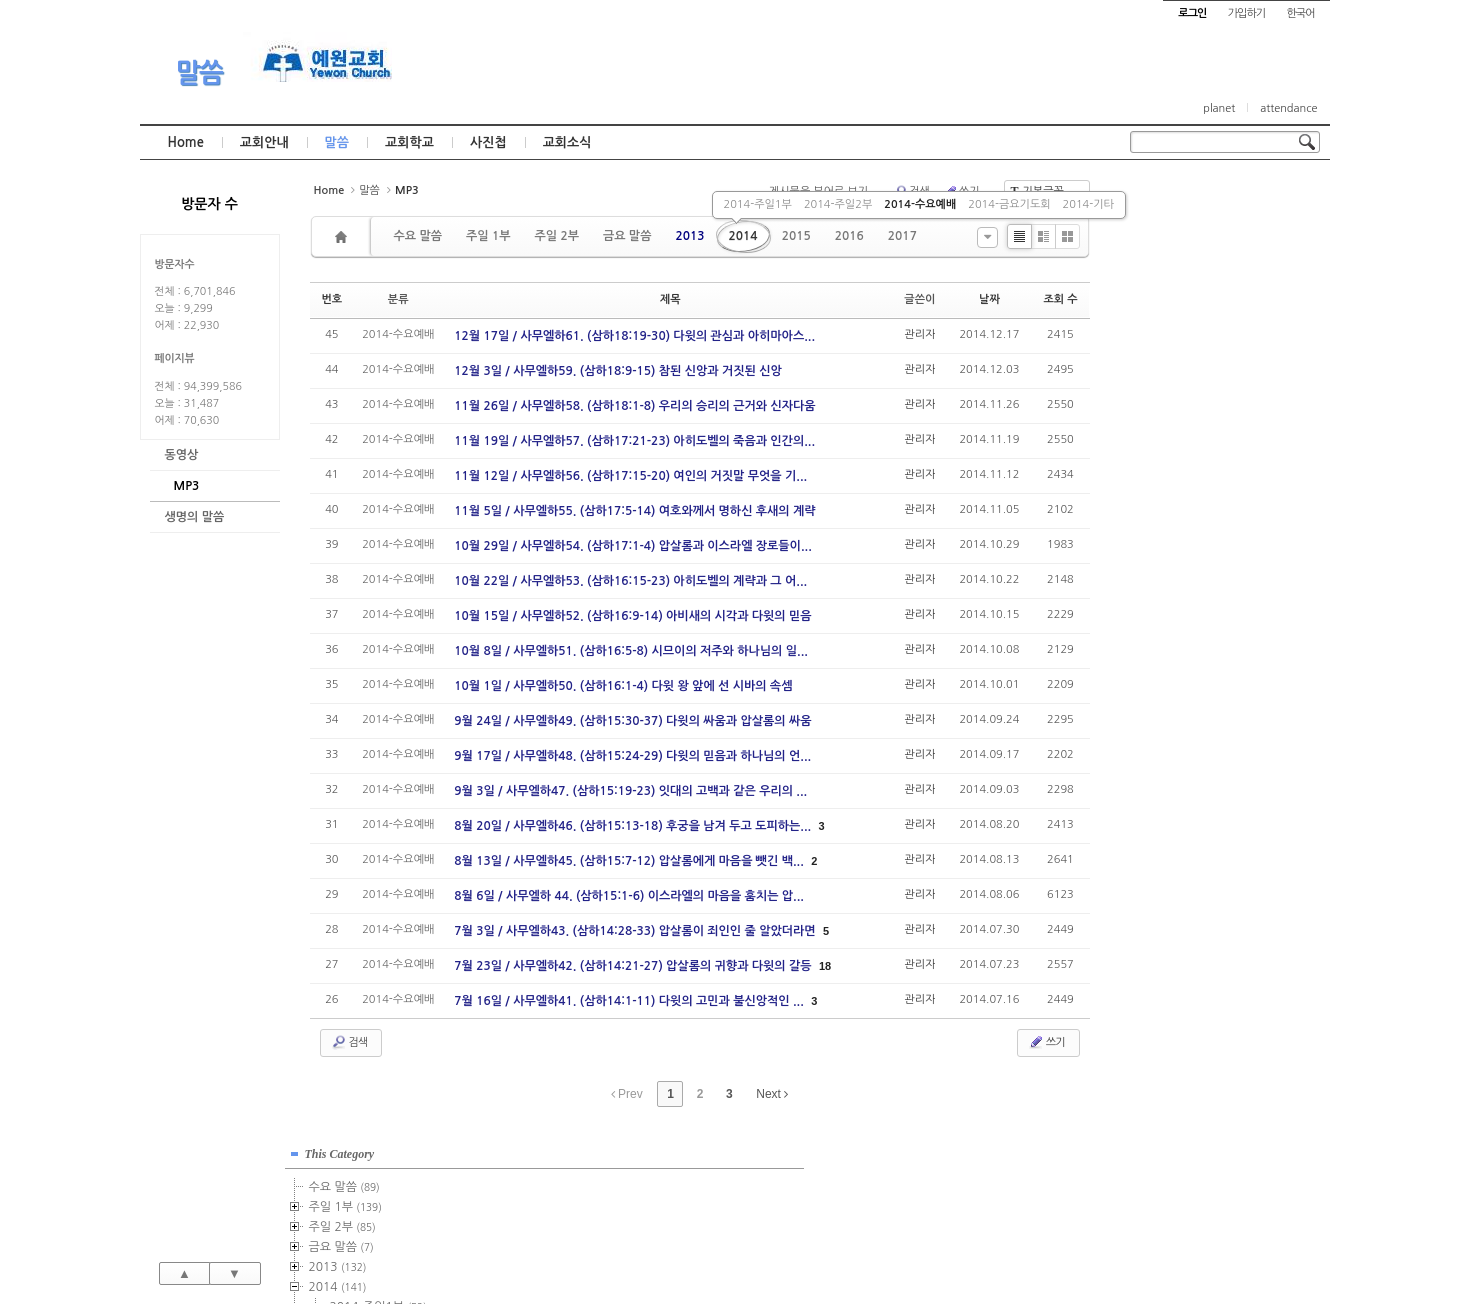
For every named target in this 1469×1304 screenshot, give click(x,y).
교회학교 (409, 142)
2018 (1178, 513)
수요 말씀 (418, 236)
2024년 (1183, 633)
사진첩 (488, 142)
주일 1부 (488, 236)
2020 (1175, 553)
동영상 (182, 455)
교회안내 (264, 142)
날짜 (989, 299)
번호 (332, 299)
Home (186, 142)
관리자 (919, 334)
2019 (1178, 533)
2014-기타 (1088, 204)
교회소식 (567, 142)
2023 (1178, 613)
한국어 (1300, 13)
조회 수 (1060, 299)
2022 (1175, 593)
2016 (849, 236)
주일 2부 (556, 236)
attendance (1288, 108)
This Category (1180, 199)
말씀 (199, 73)
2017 (902, 236)
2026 (1175, 673)
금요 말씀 (627, 236)
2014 (743, 236)
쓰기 (1046, 1042)
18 (825, 966)
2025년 (1183, 653)
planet (1219, 108)
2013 (689, 236)
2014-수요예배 (920, 204)
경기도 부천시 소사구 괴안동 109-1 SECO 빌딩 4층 (768, 1246)
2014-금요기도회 (1009, 204)
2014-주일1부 (758, 204)
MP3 (187, 486)
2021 (1175, 573)
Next (772, 1094)
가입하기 (1246, 13)
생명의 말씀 (195, 517)
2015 (796, 236)
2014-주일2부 (838, 204)
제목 (670, 299)
